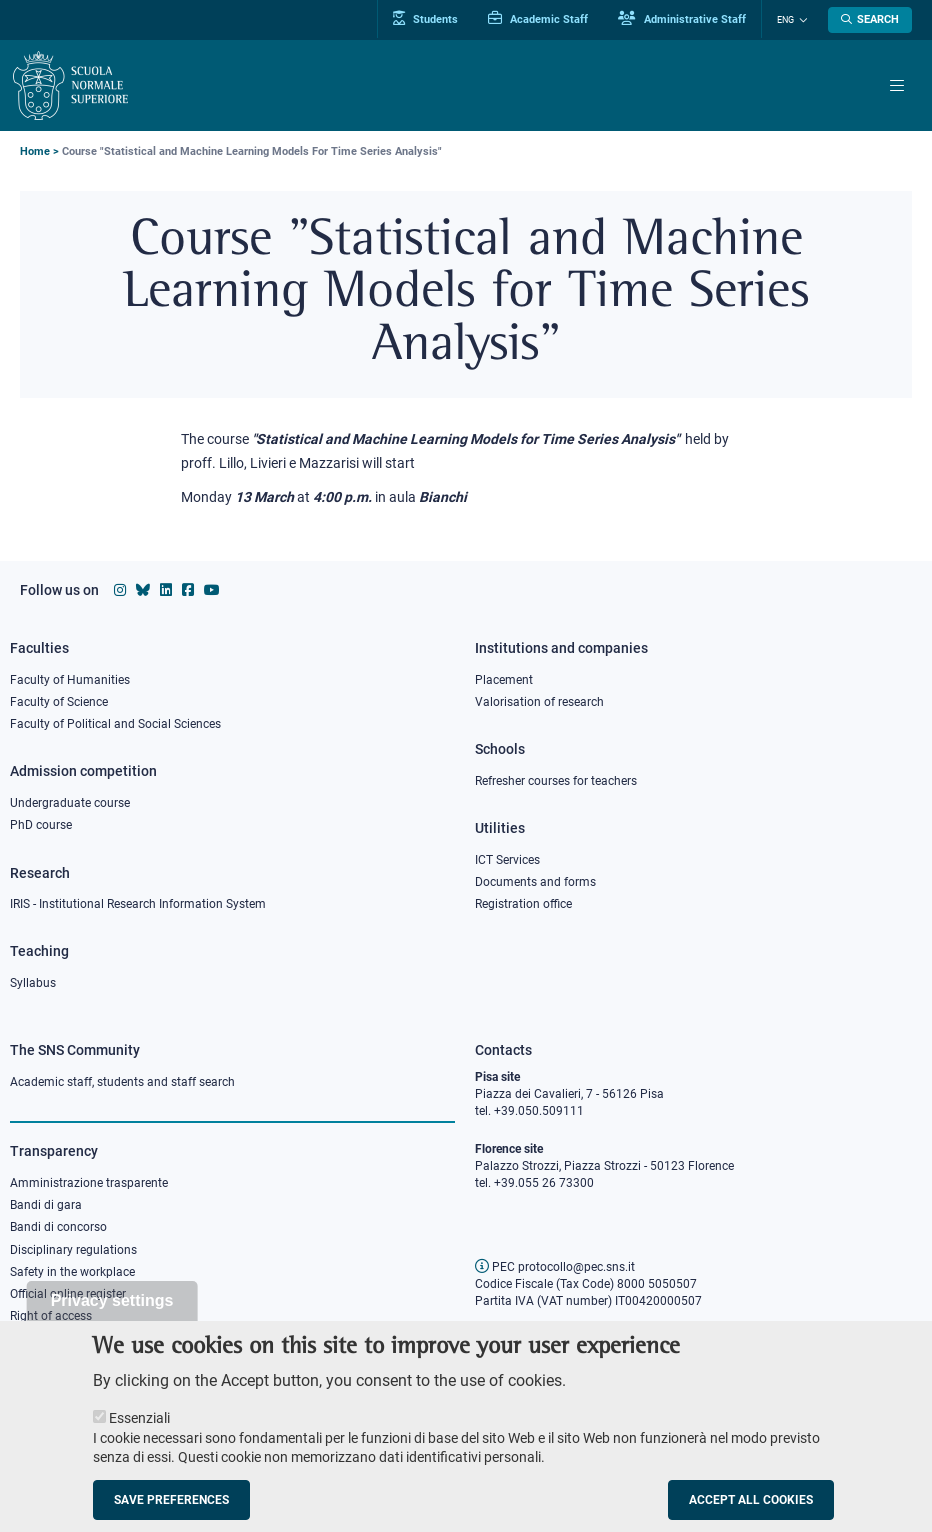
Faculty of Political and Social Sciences (115, 724)
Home (35, 151)
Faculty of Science (59, 702)
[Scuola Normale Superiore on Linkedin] (166, 590)
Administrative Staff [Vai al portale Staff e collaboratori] (682, 19)
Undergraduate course (70, 803)
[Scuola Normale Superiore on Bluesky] (143, 590)
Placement (504, 680)
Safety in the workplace (72, 1272)
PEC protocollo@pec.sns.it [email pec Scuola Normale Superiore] (555, 1267)
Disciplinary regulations (73, 1250)
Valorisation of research (539, 702)
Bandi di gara (46, 1205)
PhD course (41, 825)
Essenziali (139, 1436)
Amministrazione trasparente (89, 1183)
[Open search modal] (870, 20)
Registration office (523, 904)
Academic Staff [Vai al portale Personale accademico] (538, 19)
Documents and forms (535, 882)
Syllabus (33, 983)
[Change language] (801, 20)
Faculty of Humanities (70, 680)
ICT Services (507, 860)
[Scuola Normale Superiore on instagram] (120, 590)
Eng (785, 20)
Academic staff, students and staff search (122, 1082)
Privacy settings (112, 1318)
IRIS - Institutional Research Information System (138, 904)
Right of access (51, 1316)
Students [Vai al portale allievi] (425, 19)
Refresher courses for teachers (556, 781)
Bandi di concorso (58, 1227)
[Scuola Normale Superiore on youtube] (212, 590)
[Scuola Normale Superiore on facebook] (188, 590)
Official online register (68, 1294)
